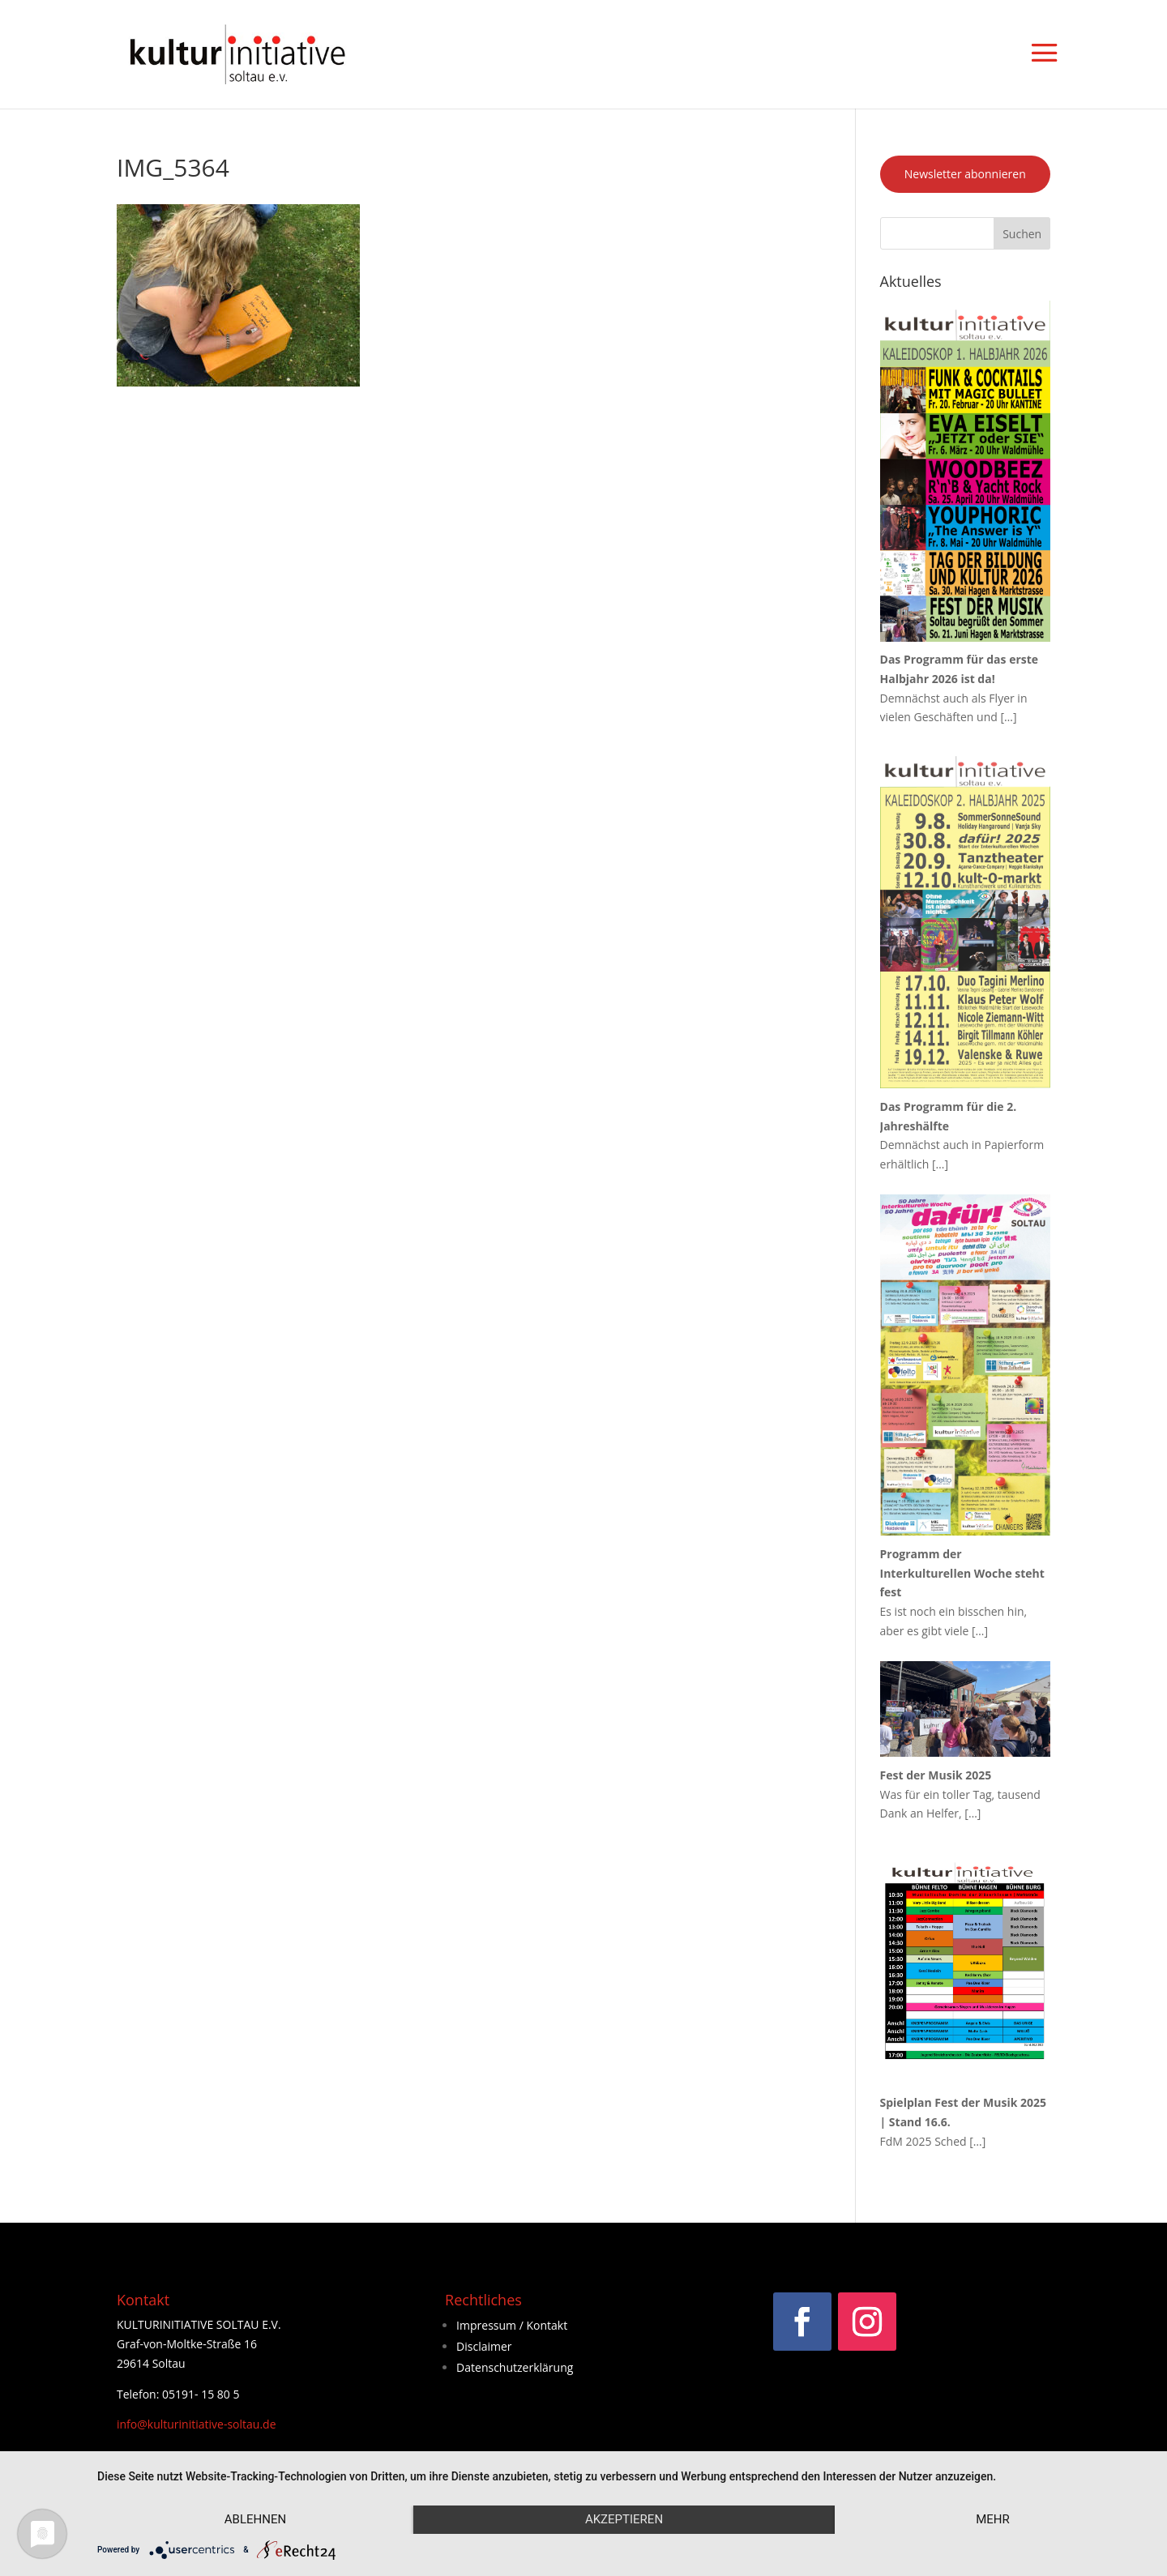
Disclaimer (483, 2346)
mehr (993, 2519)
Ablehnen (255, 2519)
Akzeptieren (624, 2519)
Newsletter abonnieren (965, 174)
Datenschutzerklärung (514, 2367)
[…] (1008, 716)
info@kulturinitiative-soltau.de (196, 2424)
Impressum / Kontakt (511, 2325)
